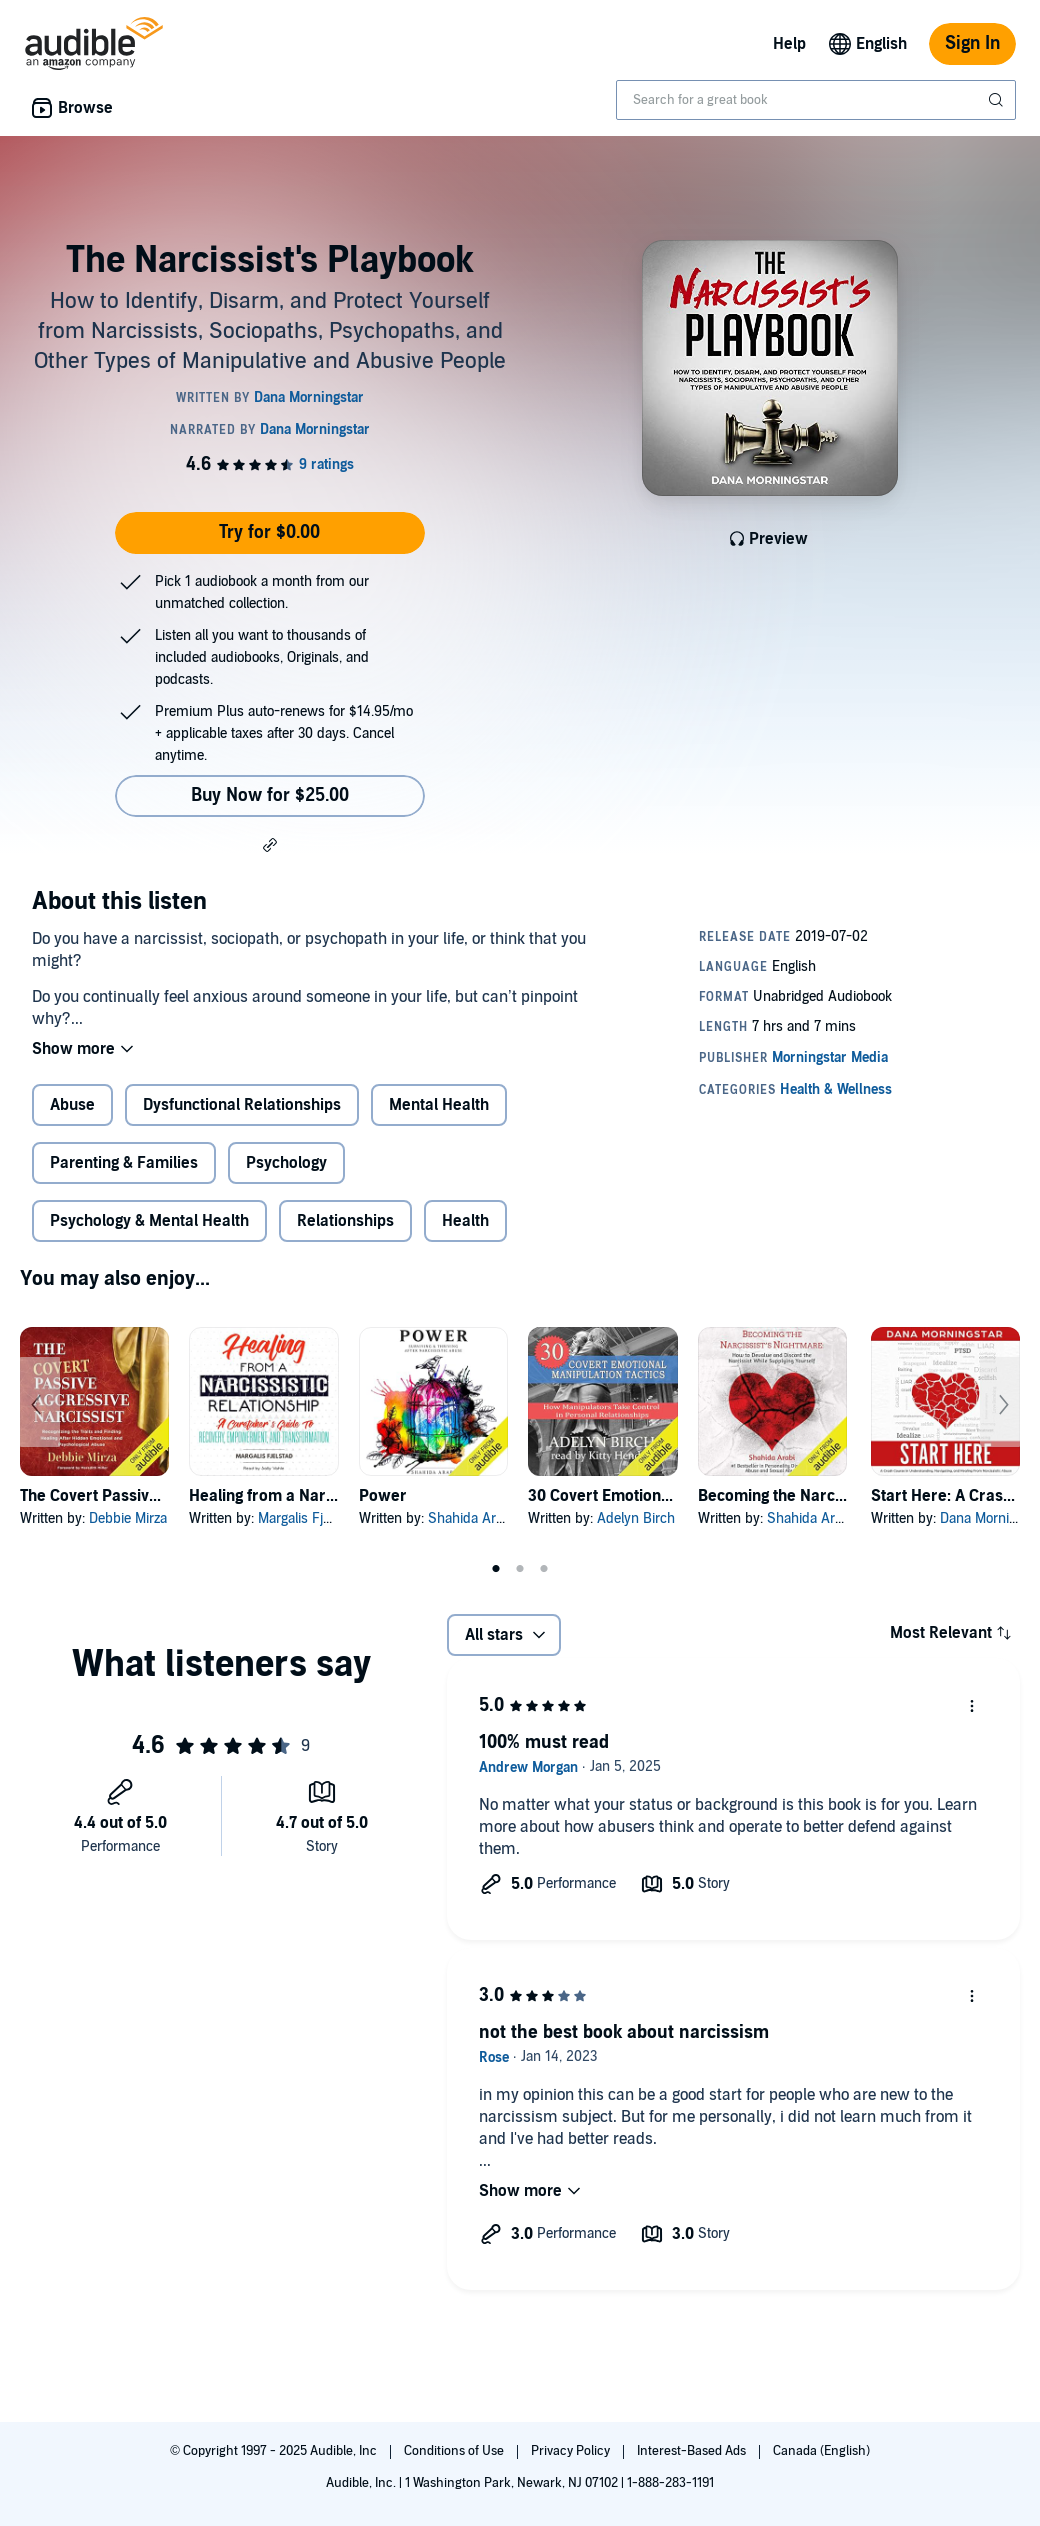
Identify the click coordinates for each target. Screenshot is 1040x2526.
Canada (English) (821, 2451)
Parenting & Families (124, 1163)
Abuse (72, 1105)
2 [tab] (520, 1569)
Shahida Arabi (471, 1518)
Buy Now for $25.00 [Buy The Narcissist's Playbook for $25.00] (270, 795)
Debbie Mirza (128, 1518)
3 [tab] (544, 1569)
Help (789, 44)
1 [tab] (496, 1569)
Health (465, 1221)
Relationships (345, 1221)
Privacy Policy (572, 2451)
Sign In (972, 43)
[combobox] (816, 100)
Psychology (286, 1163)
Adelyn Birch (636, 1518)
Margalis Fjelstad (308, 1518)
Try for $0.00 (269, 532)
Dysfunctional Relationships (242, 1105)
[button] (270, 844)
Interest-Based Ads (693, 2451)
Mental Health (439, 1105)
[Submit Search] (998, 100)
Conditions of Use (455, 2451)
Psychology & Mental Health (149, 1221)
